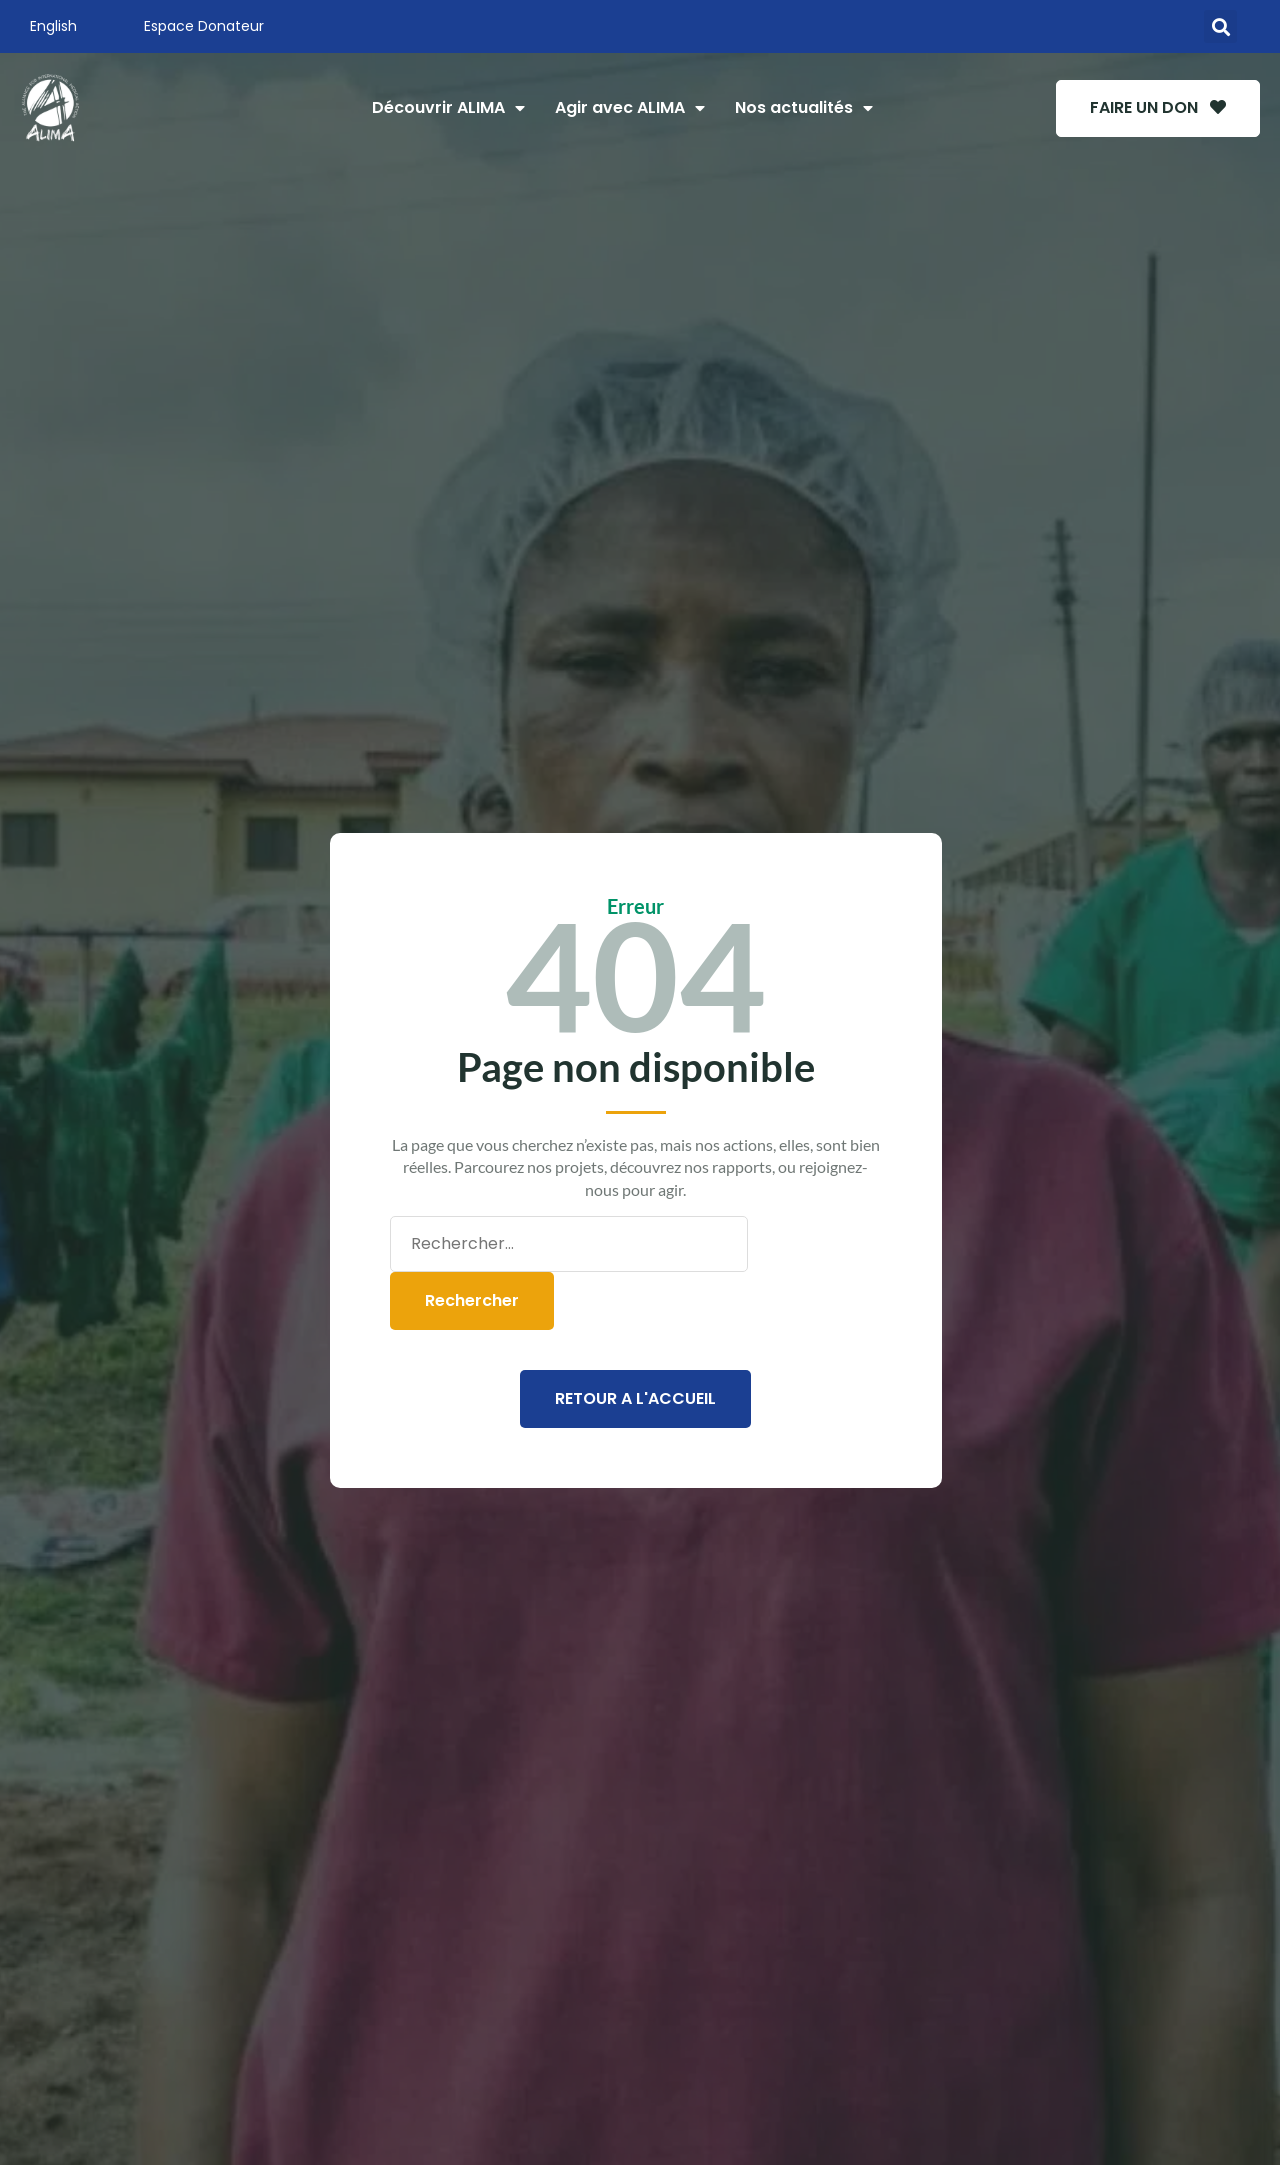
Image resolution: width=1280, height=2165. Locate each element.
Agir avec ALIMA (629, 108)
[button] (1220, 26)
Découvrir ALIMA (447, 108)
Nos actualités (803, 108)
